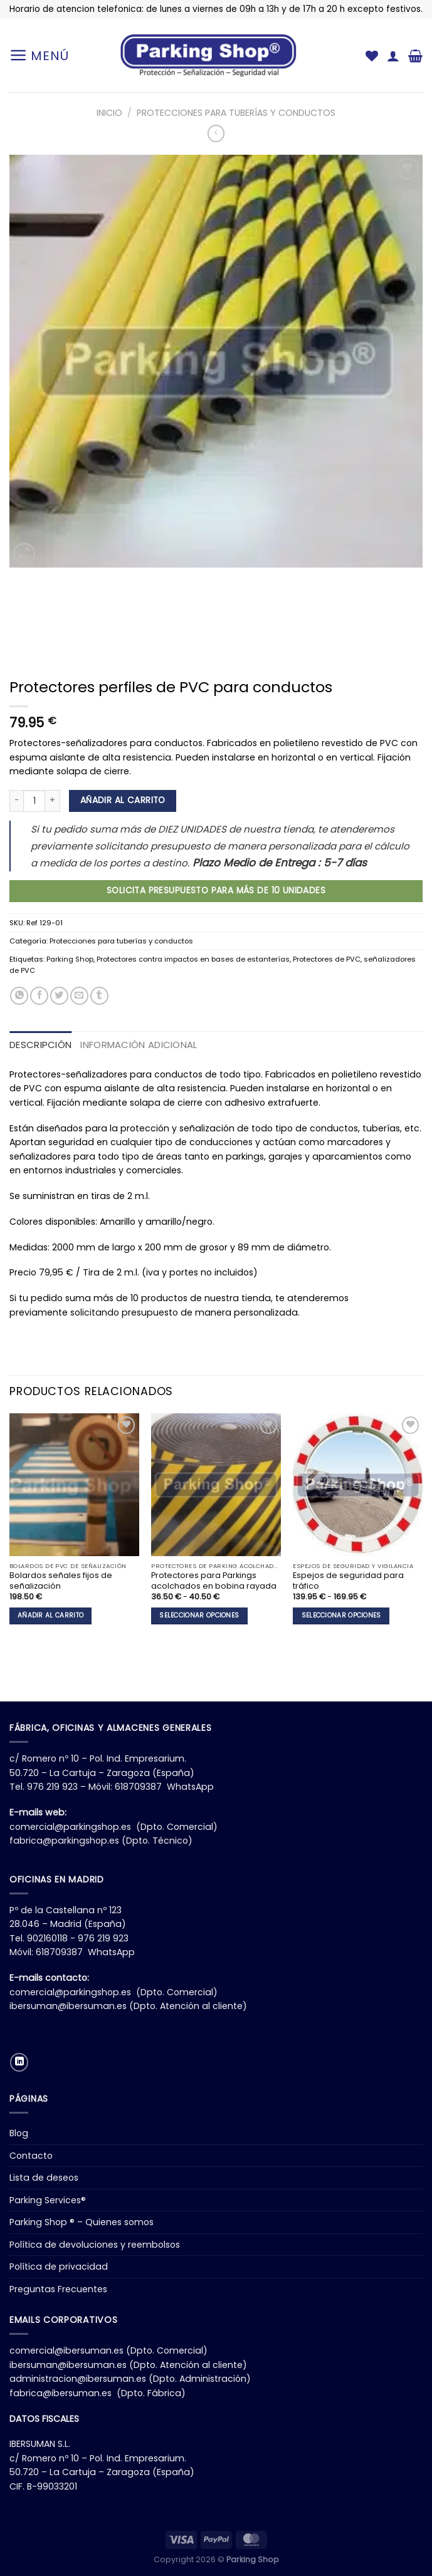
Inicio (109, 112)
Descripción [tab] (40, 1044)
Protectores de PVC (327, 959)
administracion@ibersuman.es (77, 2378)
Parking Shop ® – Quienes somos (81, 2222)
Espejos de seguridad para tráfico (348, 1581)
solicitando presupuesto (124, 1312)
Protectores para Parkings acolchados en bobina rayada (214, 1581)
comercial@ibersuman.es (66, 2350)
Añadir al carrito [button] (50, 1615)
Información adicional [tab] (138, 1044)
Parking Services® (47, 2200)
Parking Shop (69, 959)
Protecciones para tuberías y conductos (236, 112)
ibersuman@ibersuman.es (68, 2006)
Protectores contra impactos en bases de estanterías (193, 959)
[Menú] (39, 55)
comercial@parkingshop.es (70, 1826)
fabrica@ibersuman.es (60, 2393)
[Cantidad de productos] (34, 801)
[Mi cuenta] (393, 56)
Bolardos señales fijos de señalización (60, 1581)
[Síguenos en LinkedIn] (19, 2062)
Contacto (31, 2155)
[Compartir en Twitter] (59, 996)
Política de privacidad (58, 2266)
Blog (18, 2133)
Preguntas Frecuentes (58, 2289)
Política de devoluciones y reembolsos (94, 2244)
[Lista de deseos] (372, 56)
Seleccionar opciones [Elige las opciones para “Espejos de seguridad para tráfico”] (341, 1615)
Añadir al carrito (123, 800)
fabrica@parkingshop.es (64, 1840)
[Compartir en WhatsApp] (19, 996)
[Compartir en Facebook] (39, 996)
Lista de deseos (43, 2177)
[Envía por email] (79, 996)
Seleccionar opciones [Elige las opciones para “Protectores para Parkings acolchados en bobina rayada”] (199, 1615)
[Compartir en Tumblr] (99, 996)
